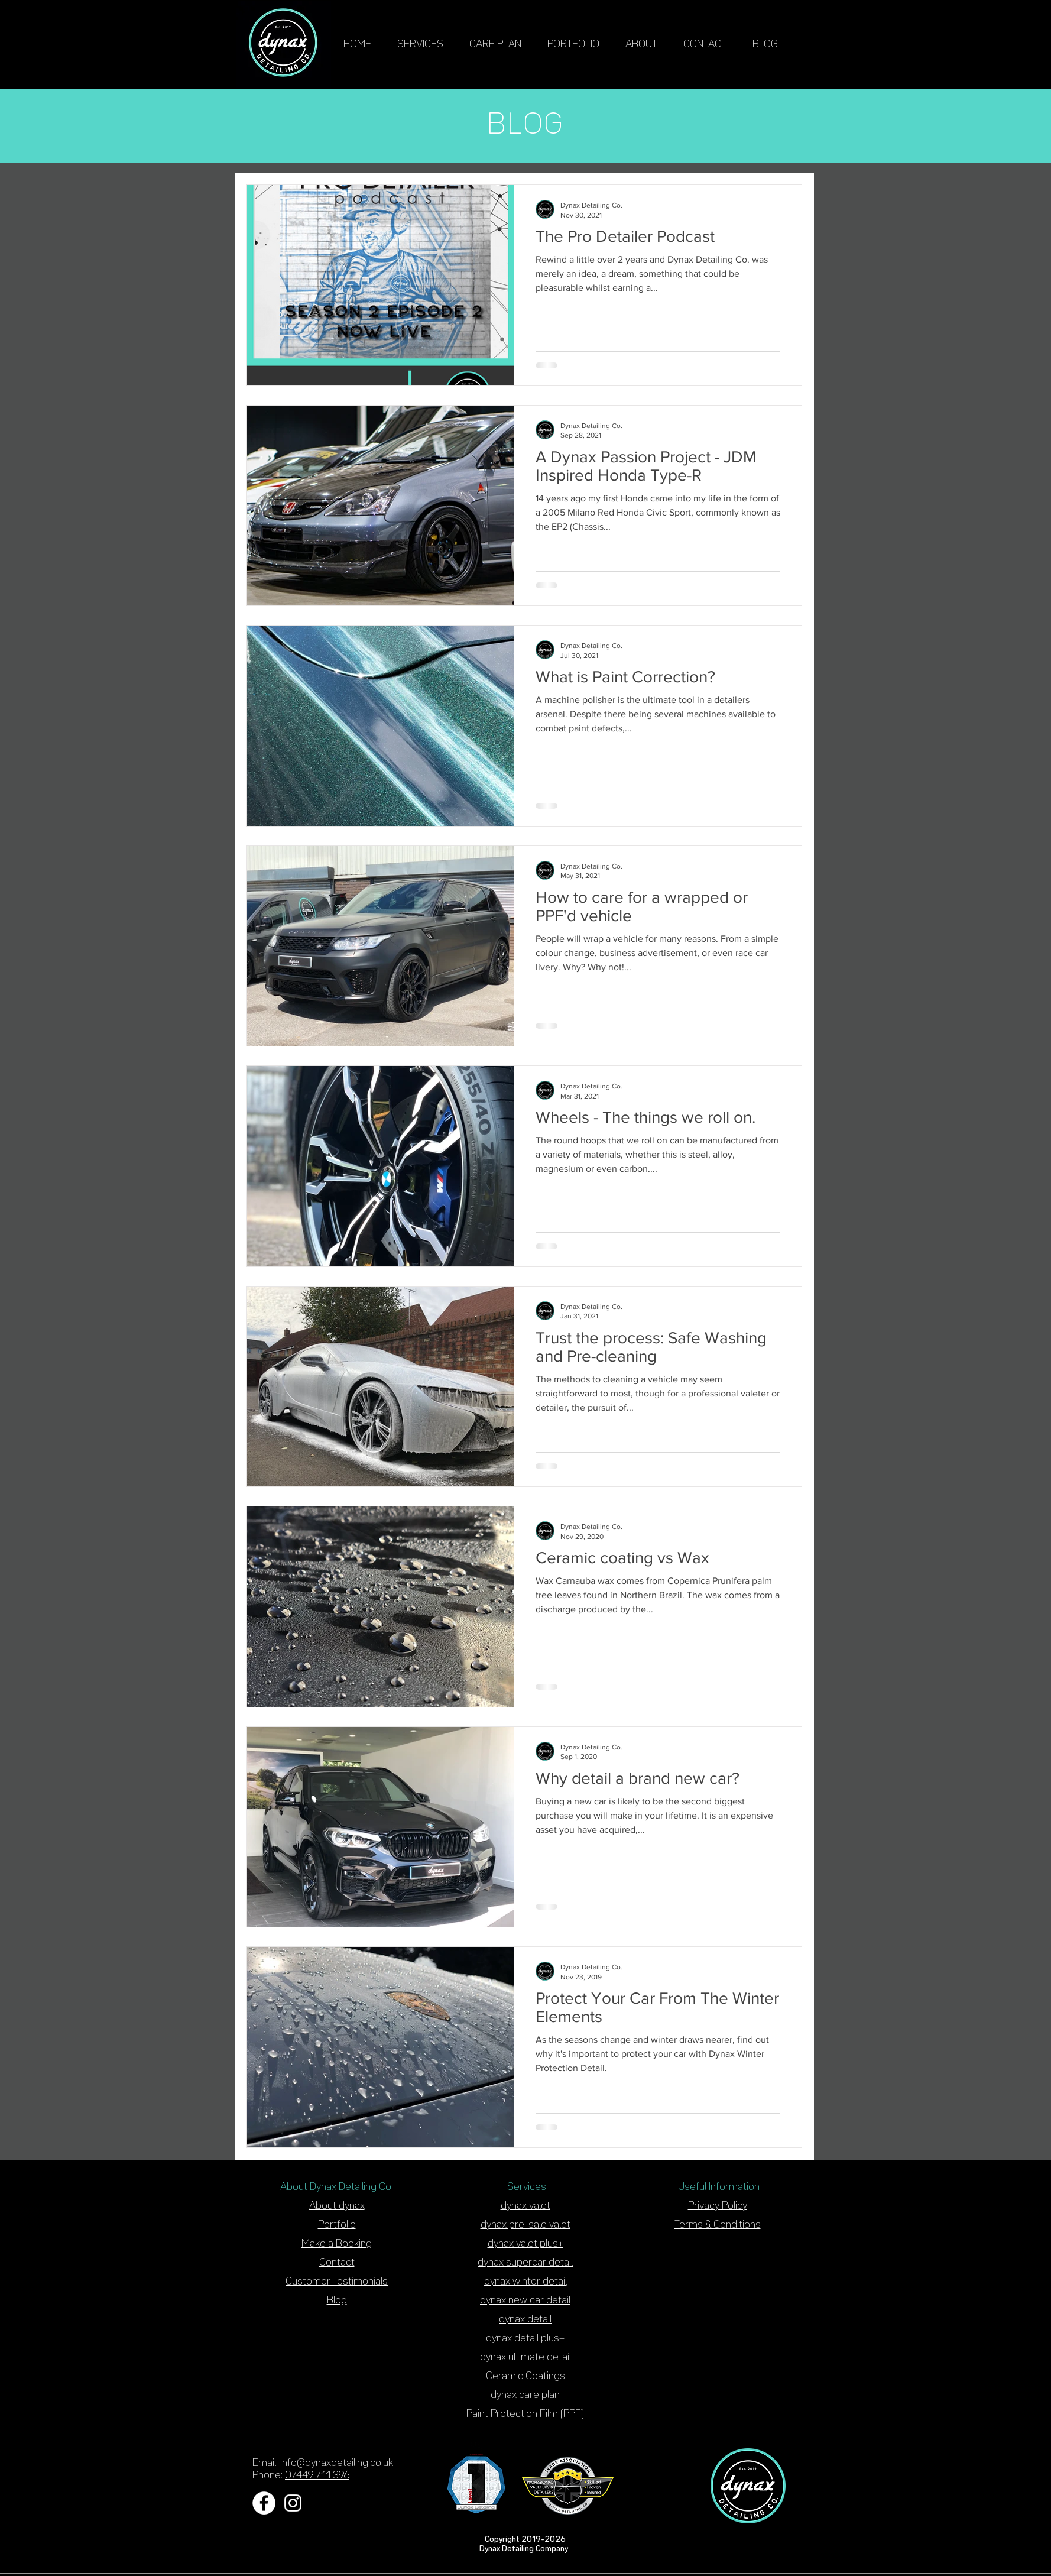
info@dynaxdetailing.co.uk (335, 2463)
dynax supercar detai (524, 2262)
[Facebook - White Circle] (263, 2503)
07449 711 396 (317, 2475)
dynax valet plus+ (525, 2243)
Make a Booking (336, 2243)
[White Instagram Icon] (292, 2503)
